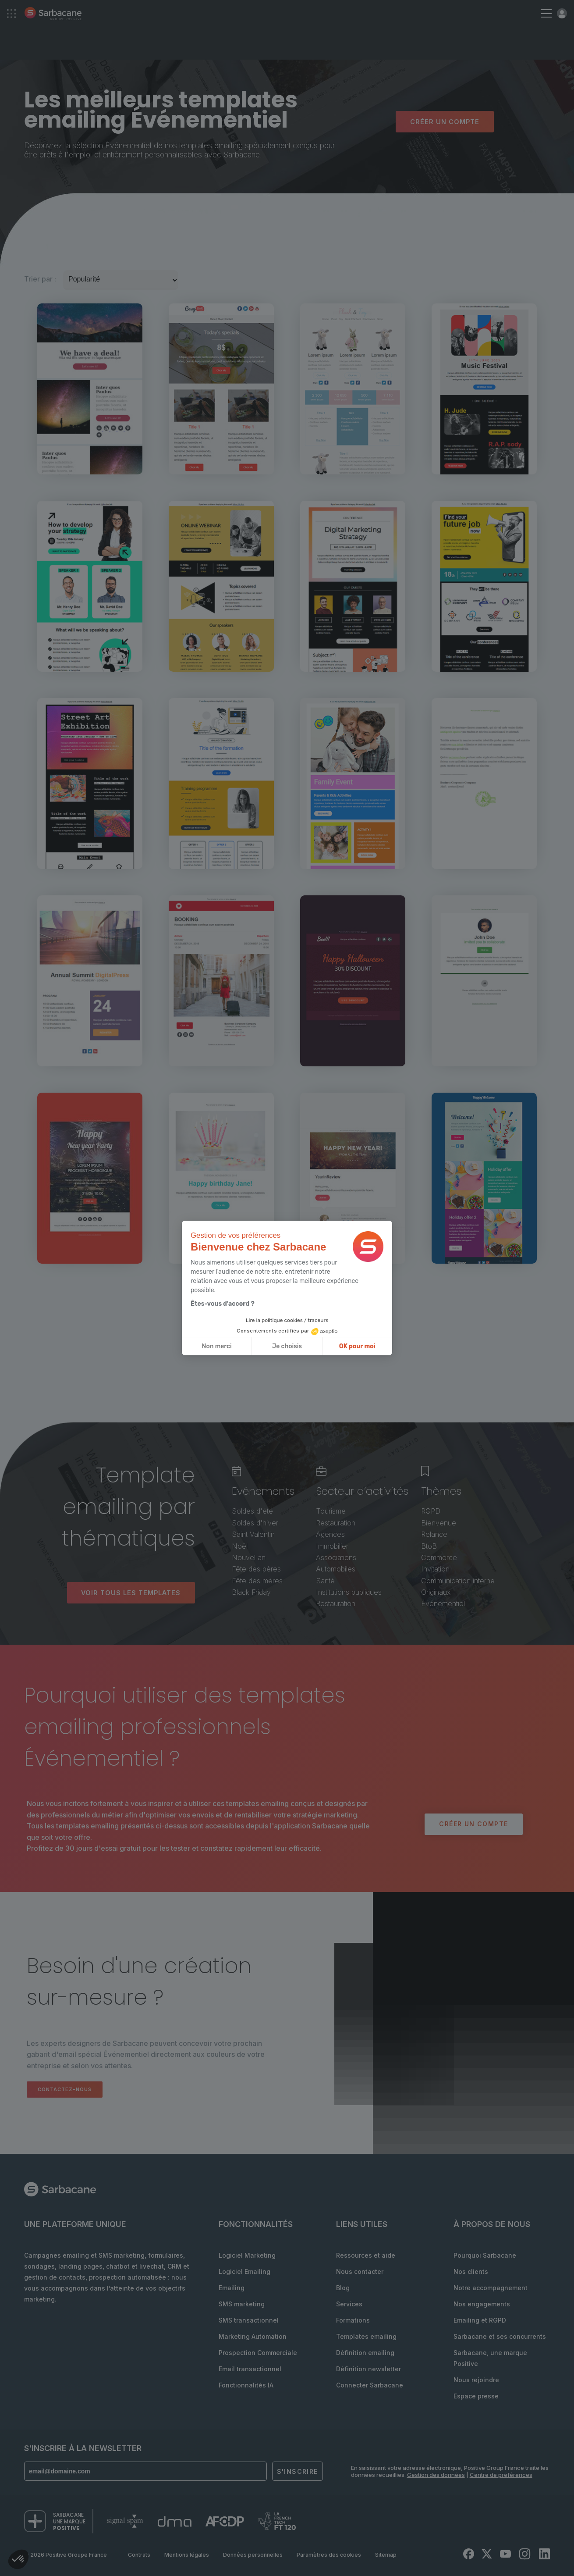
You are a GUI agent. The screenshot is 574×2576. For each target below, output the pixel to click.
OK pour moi (357, 1346)
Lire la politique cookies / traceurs (287, 1320)
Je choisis (287, 1346)
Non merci (217, 1346)
